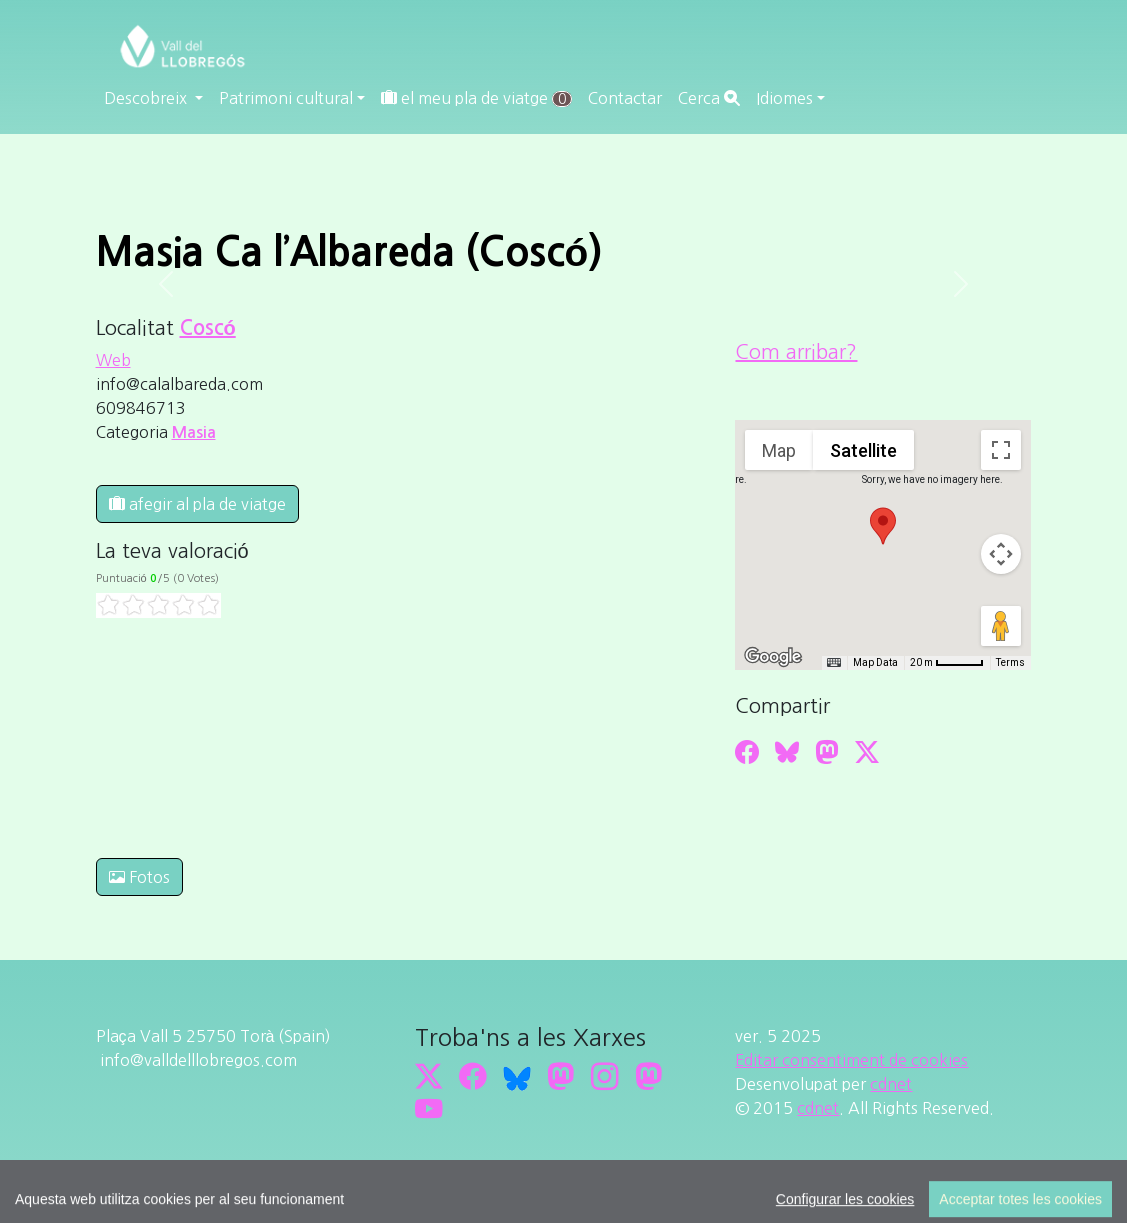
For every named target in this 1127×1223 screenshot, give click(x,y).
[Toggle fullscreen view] (1001, 450)
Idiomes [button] (784, 98)
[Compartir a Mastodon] (827, 752)
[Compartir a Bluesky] (787, 752)
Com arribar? (796, 352)
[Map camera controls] (1001, 554)
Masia (194, 432)
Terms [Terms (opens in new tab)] (1010, 662)
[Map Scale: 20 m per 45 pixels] (947, 663)
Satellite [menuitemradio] (863, 450)
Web (113, 360)
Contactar (625, 98)
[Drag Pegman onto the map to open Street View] (1001, 626)
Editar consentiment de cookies (851, 1060)
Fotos (139, 877)
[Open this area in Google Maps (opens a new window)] (773, 657)
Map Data (875, 662)
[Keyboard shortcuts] (834, 663)
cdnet (891, 1084)
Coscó (208, 328)
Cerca (709, 98)
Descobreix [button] (147, 98)
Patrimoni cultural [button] (286, 98)
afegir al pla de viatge (197, 504)
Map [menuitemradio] (779, 450)
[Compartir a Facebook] (747, 752)
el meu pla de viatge (476, 98)
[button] (883, 526)
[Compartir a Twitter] (867, 752)
